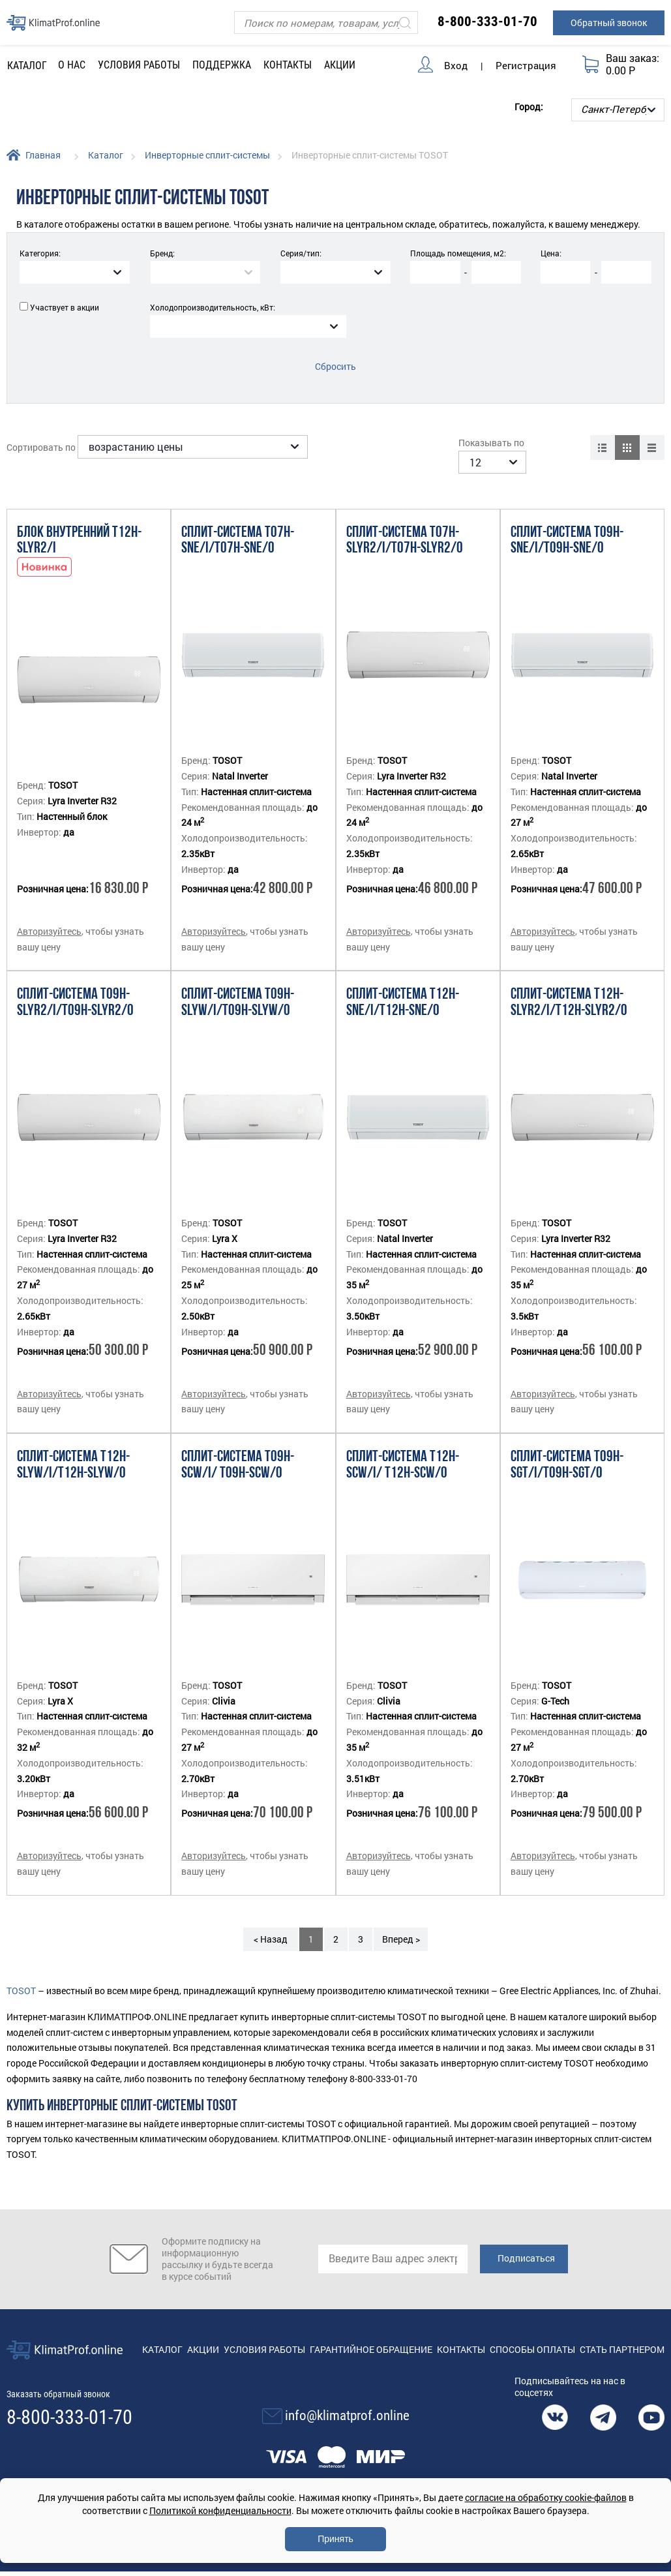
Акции (339, 65)
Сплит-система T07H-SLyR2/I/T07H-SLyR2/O (404, 523)
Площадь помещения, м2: (458, 253)
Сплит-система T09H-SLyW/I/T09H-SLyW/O (237, 986)
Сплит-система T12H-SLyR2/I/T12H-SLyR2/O (569, 986)
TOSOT (21, 1973)
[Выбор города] (617, 109)
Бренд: (162, 253)
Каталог (105, 155)
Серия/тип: (300, 253)
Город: (528, 106)
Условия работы (139, 65)
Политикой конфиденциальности (220, 2510)
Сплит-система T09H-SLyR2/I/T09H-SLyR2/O (75, 986)
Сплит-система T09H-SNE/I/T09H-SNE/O (567, 523)
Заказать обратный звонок (58, 2376)
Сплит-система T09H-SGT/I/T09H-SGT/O (567, 1448)
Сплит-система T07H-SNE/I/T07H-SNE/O (237, 523)
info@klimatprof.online (347, 2398)
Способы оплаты (532, 2332)
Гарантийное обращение (371, 2332)
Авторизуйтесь (49, 913)
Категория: (40, 253)
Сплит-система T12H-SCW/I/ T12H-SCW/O (402, 1448)
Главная (43, 155)
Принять (335, 2539)
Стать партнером (622, 2332)
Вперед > (401, 1921)
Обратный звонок (609, 22)
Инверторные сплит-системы (207, 155)
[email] (393, 2242)
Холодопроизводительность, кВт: (212, 307)
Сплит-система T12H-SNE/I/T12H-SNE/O (402, 986)
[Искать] (405, 22)
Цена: (551, 253)
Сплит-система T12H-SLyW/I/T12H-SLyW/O (73, 1448)
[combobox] (75, 272)
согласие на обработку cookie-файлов (546, 2497)
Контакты (287, 65)
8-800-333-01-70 (487, 21)
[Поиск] (326, 22)
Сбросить (335, 366)
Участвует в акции (64, 307)
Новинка (44, 550)
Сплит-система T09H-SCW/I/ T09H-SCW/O (237, 1448)
